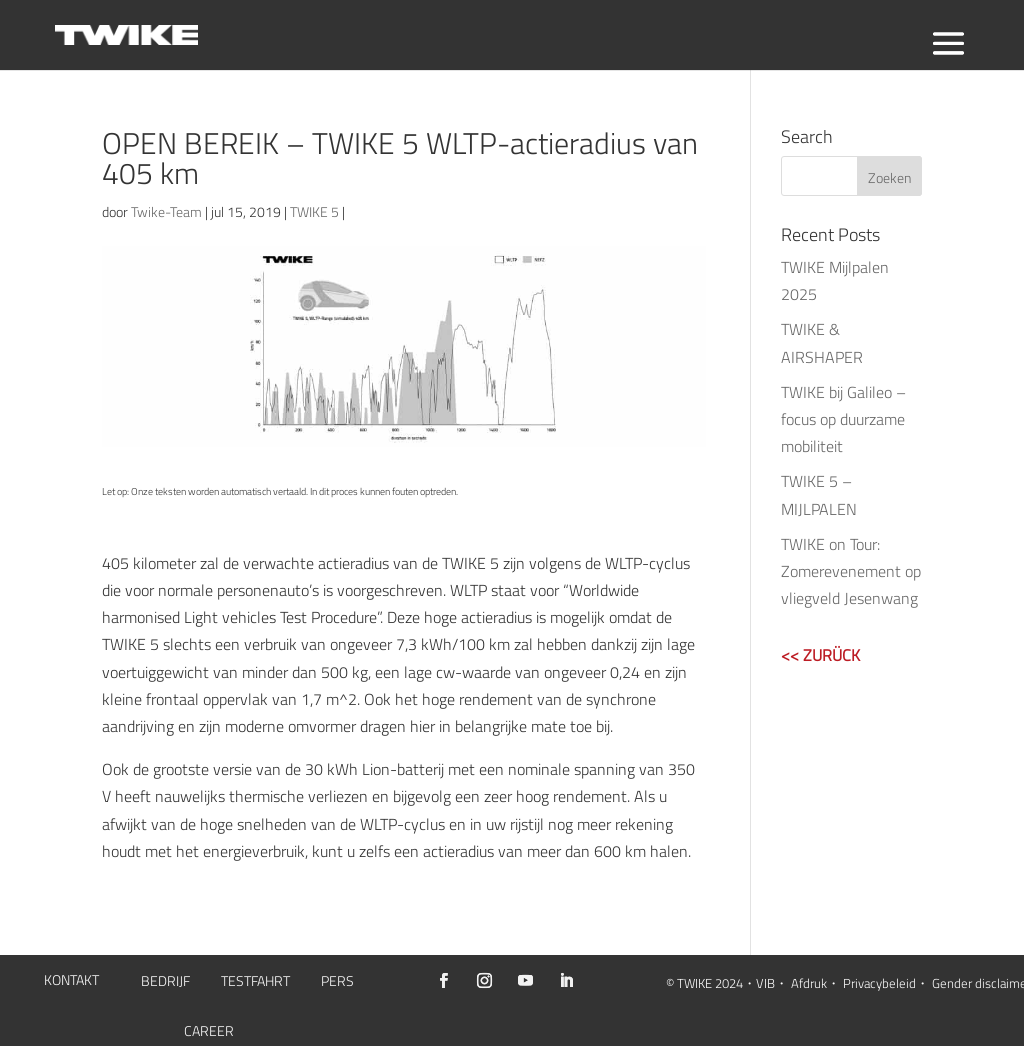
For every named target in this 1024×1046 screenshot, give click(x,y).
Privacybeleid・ (886, 983)
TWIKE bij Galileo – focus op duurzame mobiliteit (843, 419)
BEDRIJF (165, 982)
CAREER (209, 1032)
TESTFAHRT (255, 982)
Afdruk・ (815, 983)
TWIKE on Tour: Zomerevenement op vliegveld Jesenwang (851, 571)
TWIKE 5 (314, 211)
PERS (337, 982)
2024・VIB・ (751, 983)
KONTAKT (71, 981)
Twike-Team (166, 211)
